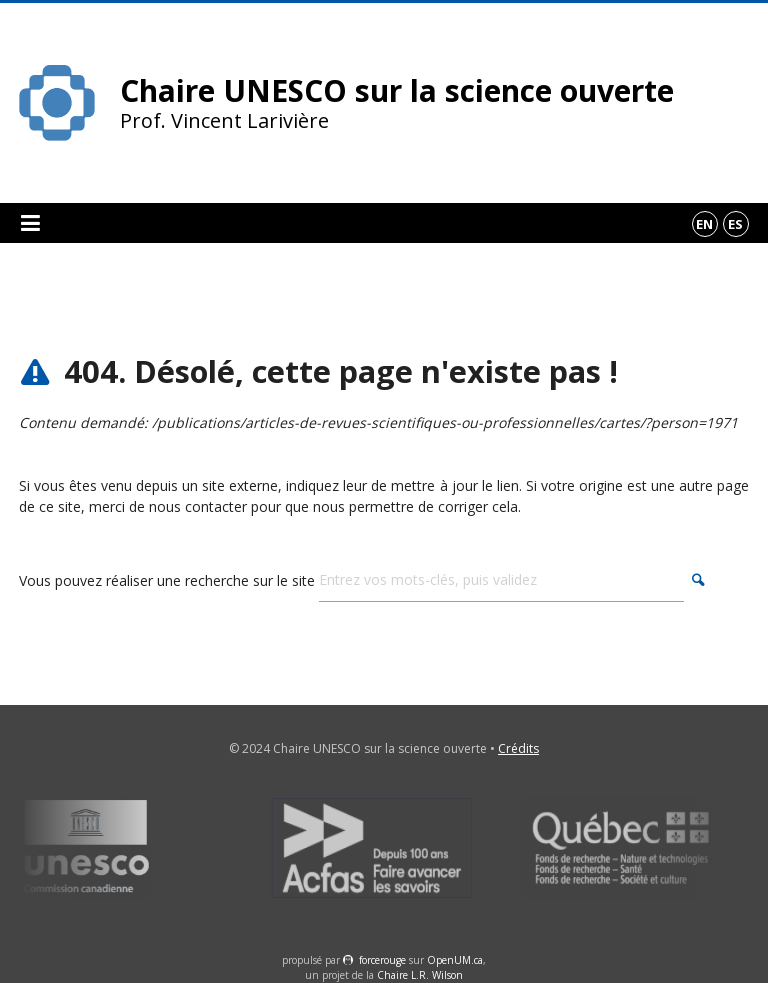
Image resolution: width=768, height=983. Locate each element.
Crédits (518, 748)
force (382, 960)
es (735, 224)
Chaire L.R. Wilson (420, 975)
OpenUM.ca (455, 960)
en (704, 224)
